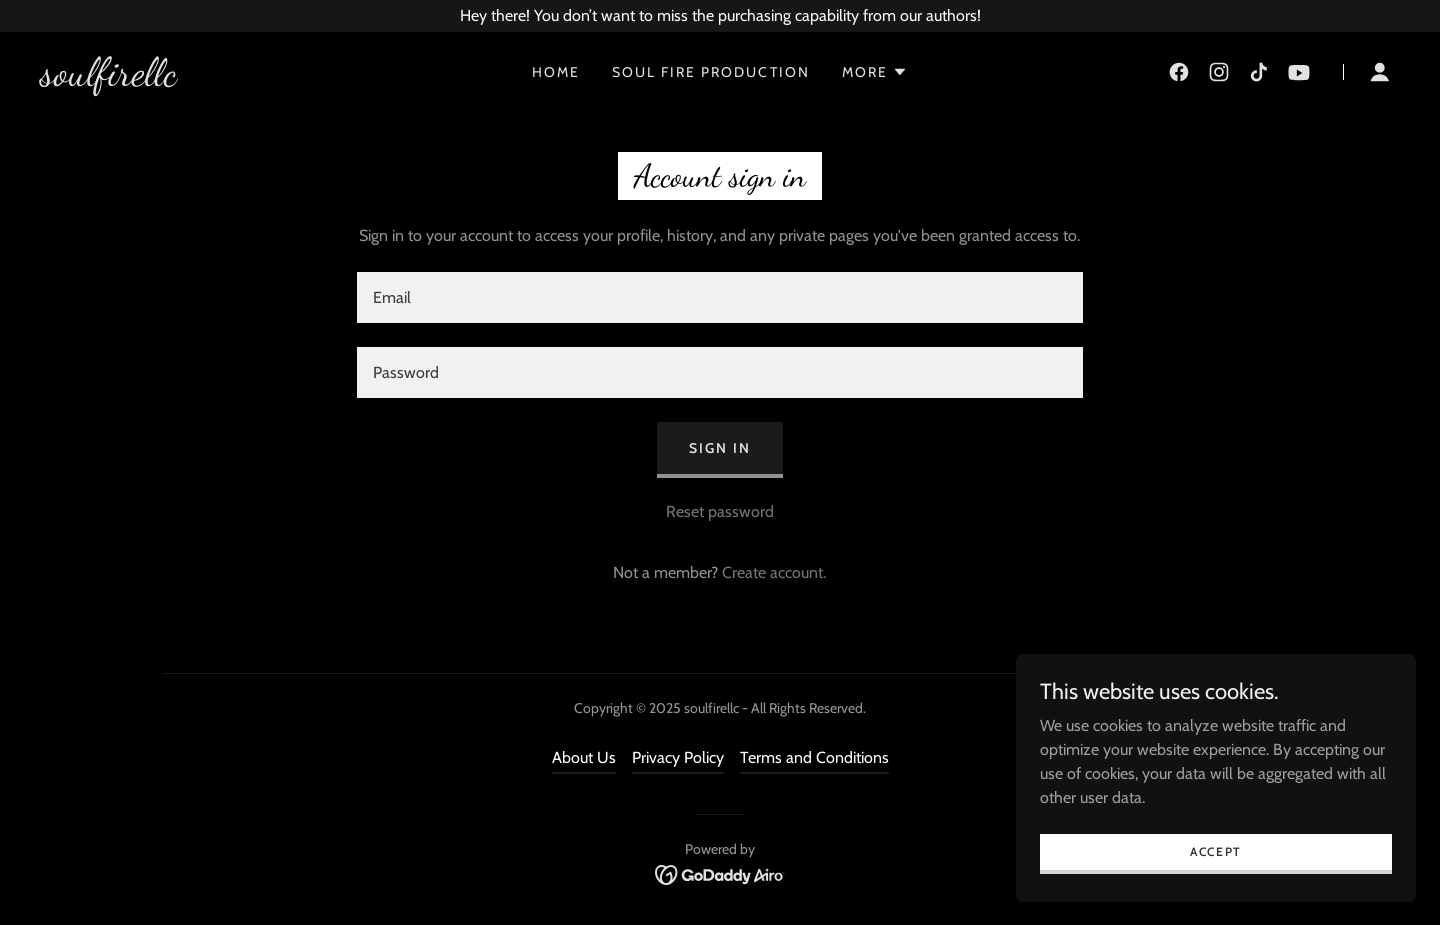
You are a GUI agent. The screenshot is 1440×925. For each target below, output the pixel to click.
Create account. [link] (774, 572)
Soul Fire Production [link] (710, 72)
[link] (108, 79)
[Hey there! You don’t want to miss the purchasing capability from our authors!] (720, 16)
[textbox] (719, 297)
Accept (1216, 851)
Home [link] (556, 72)
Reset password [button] (720, 511)
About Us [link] (584, 757)
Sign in (720, 448)
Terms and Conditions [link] (814, 757)
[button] (875, 72)
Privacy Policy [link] (678, 757)
